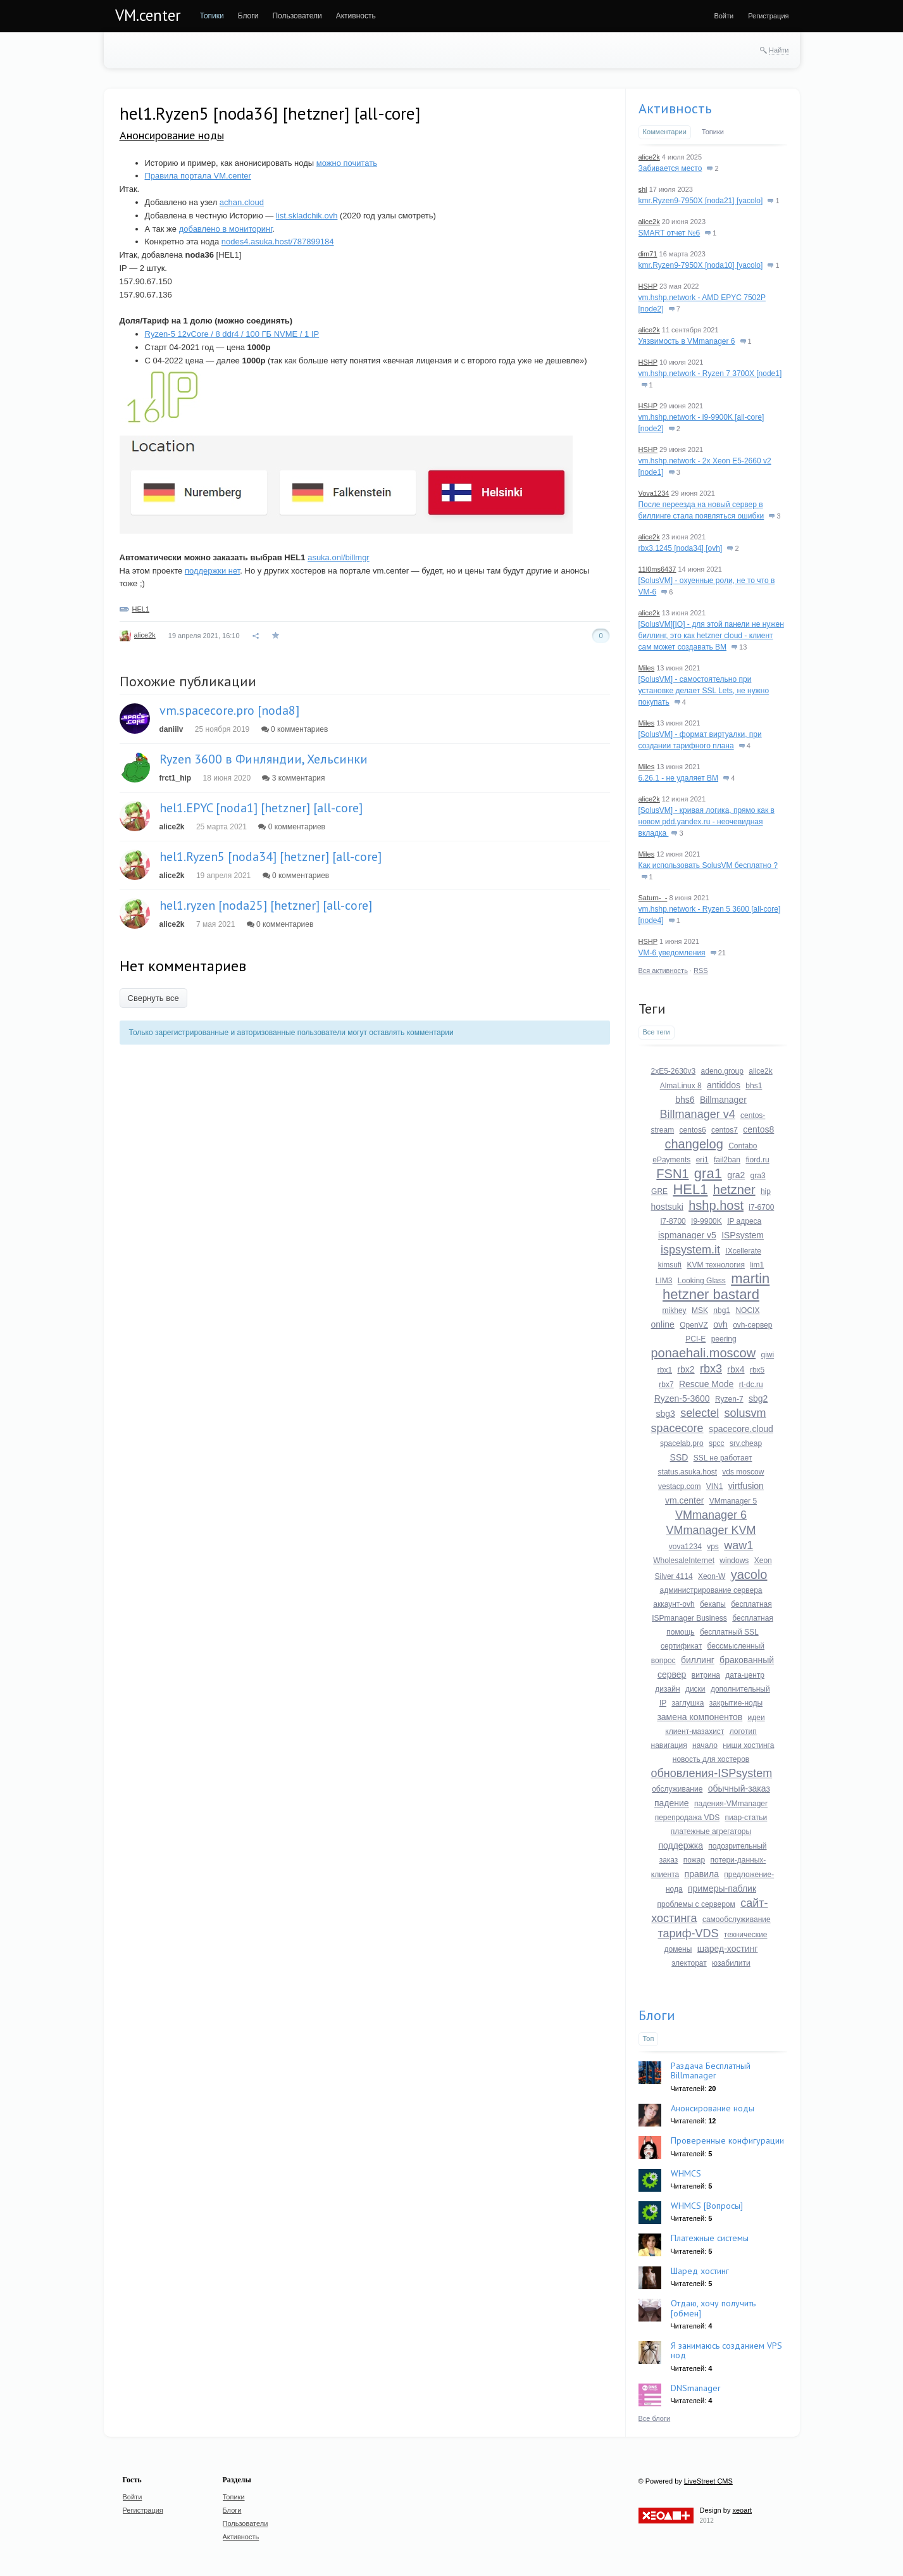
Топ (648, 2038)
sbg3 (665, 1414)
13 (739, 647)
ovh (720, 1324)
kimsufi (670, 1264)
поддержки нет (212, 570)
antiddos (723, 1085)
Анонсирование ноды (172, 135)
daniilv (171, 729)
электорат (689, 1963)
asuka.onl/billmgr (339, 557)
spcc (717, 1443)
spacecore (677, 1428)
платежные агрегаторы (711, 1831)
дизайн (667, 1689)
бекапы (713, 1604)
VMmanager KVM (711, 1530)
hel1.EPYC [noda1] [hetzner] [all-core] (261, 808)
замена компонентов (699, 1717)
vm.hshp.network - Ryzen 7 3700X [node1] (710, 373)
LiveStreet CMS (708, 2481)
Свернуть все (153, 998)
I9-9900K (706, 1221)
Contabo (742, 1145)
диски (695, 1689)
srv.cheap (746, 1443)
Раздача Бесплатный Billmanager (710, 2070)
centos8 (758, 1129)
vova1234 (685, 1546)
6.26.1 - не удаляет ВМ (678, 778)
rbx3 (711, 1368)
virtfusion (746, 1486)
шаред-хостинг (727, 1949)
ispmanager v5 (687, 1235)
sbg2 (758, 1398)
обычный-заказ (739, 1788)
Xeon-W (711, 1576)
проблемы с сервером (696, 1904)
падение (671, 1803)
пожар (694, 1860)
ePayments (671, 1159)
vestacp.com (679, 1486)
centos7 (724, 1130)
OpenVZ (694, 1325)
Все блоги (654, 2418)
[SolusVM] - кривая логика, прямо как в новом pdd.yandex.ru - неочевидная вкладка (706, 822)
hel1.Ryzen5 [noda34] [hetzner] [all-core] (270, 856)
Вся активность (663, 970)
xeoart (742, 2510)
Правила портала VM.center (198, 175)
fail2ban (727, 1159)
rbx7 (666, 1384)
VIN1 (714, 1486)
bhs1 (753, 1085)
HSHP (647, 286)
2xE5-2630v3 (673, 1071)
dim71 (647, 254)
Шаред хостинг (700, 2271)
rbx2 (685, 1369)
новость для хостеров (711, 1759)
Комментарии (665, 131)
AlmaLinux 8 (681, 1085)
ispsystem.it (690, 1249)
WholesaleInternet (683, 1560)
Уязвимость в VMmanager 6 (686, 341)
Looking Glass (702, 1280)
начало (705, 1745)
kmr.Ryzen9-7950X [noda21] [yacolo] (700, 200)
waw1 (738, 1545)
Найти (778, 50)
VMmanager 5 (733, 1501)
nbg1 (721, 1310)
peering (724, 1339)
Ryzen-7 (729, 1399)
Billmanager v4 (697, 1114)
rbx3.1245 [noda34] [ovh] (680, 548)
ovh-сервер (752, 1325)
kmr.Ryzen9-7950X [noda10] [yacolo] (700, 265)
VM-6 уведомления (672, 952)
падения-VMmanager (731, 1803)
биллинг (697, 1660)
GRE (659, 1191)
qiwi (768, 1354)
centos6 (693, 1130)
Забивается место (670, 168)
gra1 (708, 1173)
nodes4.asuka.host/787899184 (277, 241)
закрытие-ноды (736, 1703)
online (663, 1324)
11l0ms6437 (657, 569)
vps (713, 1546)
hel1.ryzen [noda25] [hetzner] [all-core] (265, 905)
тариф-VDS (688, 1933)
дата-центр (744, 1675)
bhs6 (684, 1100)
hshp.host (716, 1205)
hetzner (734, 1190)
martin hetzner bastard (716, 1286)
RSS (701, 970)
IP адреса (744, 1221)
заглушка (687, 1703)
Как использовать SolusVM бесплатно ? (708, 865)
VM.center (148, 15)
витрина (706, 1675)
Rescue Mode (706, 1384)
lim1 (757, 1264)
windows (734, 1560)
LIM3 (664, 1280)
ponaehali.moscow (703, 1353)
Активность (674, 108)
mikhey (675, 1310)
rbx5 (757, 1370)
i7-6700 (761, 1207)
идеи (756, 1717)
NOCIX (747, 1310)
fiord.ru (757, 1159)
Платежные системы (710, 2238)
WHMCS (686, 2173)
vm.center (684, 1500)
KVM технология (716, 1264)
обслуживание (677, 1789)
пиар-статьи (746, 1817)
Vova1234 (653, 493)
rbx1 (664, 1370)
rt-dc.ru (751, 1384)
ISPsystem (742, 1235)
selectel (699, 1413)
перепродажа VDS (687, 1817)
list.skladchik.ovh (307, 215)
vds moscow (743, 1471)
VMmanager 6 (711, 1515)
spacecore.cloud (741, 1429)
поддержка (680, 1845)
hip (766, 1191)
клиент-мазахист (694, 1731)
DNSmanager (696, 2388)
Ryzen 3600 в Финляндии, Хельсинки (263, 759)
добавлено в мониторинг (226, 229)
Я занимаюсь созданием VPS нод (726, 2350)
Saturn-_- (653, 898)
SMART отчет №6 (669, 233)
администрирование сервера (710, 1590)
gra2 (736, 1175)
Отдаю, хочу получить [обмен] (713, 2307)
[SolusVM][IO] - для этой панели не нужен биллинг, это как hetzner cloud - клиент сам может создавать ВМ (711, 635)
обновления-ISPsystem (712, 1773)
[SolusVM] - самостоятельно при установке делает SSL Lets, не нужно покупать (703, 691)
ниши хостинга (748, 1745)
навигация (669, 1745)
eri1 (702, 1159)
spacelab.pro (682, 1443)
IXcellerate (743, 1251)
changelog (693, 1144)
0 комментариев (294, 729)
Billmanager (723, 1100)
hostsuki (667, 1207)
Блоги (656, 2015)
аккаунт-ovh (673, 1604)
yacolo (749, 1574)
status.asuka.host (687, 1471)
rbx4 (735, 1369)
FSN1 (672, 1174)
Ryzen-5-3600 (682, 1398)
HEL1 (141, 609)
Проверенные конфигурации (727, 2140)
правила (702, 1874)
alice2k (145, 635)
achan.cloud (242, 202)
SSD (679, 1457)
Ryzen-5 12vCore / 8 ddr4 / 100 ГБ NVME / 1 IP (232, 334)
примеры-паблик (722, 1888)
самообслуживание (736, 1919)
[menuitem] (212, 16)
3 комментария (293, 778)
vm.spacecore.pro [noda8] (229, 710)
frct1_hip (175, 778)
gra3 (758, 1175)
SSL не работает (723, 1458)
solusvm (745, 1413)
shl (642, 189)
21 (718, 953)
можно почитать (346, 163)
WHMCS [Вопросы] (707, 2205)
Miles (646, 668)
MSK (700, 1310)
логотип (743, 1731)
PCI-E (695, 1339)
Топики (713, 131)
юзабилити (731, 1963)
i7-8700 (673, 1221)
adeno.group (722, 1071)
